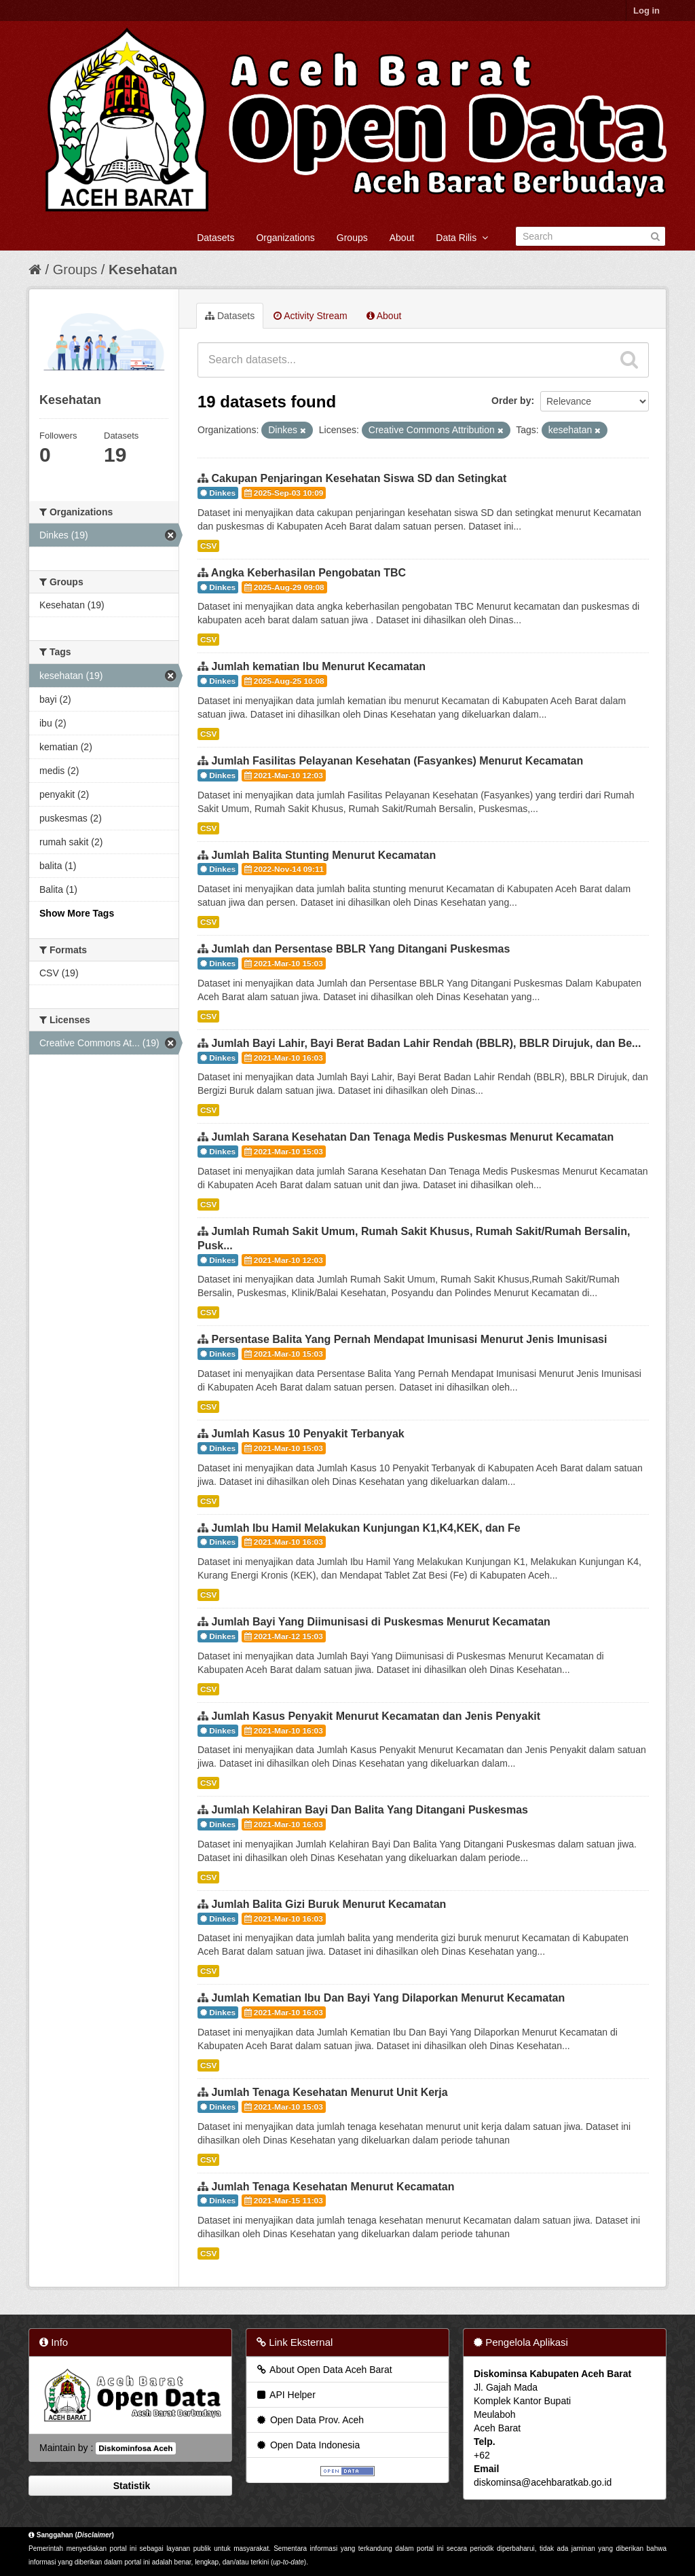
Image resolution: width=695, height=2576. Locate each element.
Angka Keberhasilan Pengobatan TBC (308, 572)
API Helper (285, 2394)
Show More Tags (76, 913)
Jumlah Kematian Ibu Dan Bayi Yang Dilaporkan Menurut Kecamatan (388, 1998)
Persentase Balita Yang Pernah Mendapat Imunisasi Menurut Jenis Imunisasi (409, 1339)
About (402, 237)
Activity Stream (310, 315)
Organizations (285, 237)
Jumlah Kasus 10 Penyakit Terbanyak (307, 1433)
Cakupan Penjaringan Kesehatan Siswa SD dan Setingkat (358, 478)
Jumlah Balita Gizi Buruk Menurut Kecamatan (328, 1904)
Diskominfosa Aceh (135, 2448)
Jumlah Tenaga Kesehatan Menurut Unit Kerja (329, 2092)
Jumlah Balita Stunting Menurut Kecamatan (323, 855)
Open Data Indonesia (307, 2445)
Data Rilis (462, 237)
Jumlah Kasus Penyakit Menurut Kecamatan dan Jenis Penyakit (375, 1716)
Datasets (215, 237)
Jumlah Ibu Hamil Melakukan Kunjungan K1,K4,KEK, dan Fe (365, 1528)
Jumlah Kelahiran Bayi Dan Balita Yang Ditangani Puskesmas (369, 1810)
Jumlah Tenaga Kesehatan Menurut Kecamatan (332, 2186)
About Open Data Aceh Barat (323, 2369)
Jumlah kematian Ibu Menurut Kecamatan (318, 666)
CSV (208, 546)
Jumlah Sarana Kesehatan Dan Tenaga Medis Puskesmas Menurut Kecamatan (412, 1137)
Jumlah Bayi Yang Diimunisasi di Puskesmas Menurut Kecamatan (380, 1621)
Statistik (130, 2485)
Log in (646, 10)
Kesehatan (143, 269)
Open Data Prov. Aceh (309, 2419)
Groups (352, 237)
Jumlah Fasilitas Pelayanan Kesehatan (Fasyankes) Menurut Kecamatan (397, 761)
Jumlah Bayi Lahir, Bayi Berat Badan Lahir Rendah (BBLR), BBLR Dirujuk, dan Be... (426, 1043)
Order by (511, 400)
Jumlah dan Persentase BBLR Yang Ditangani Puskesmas (360, 949)
